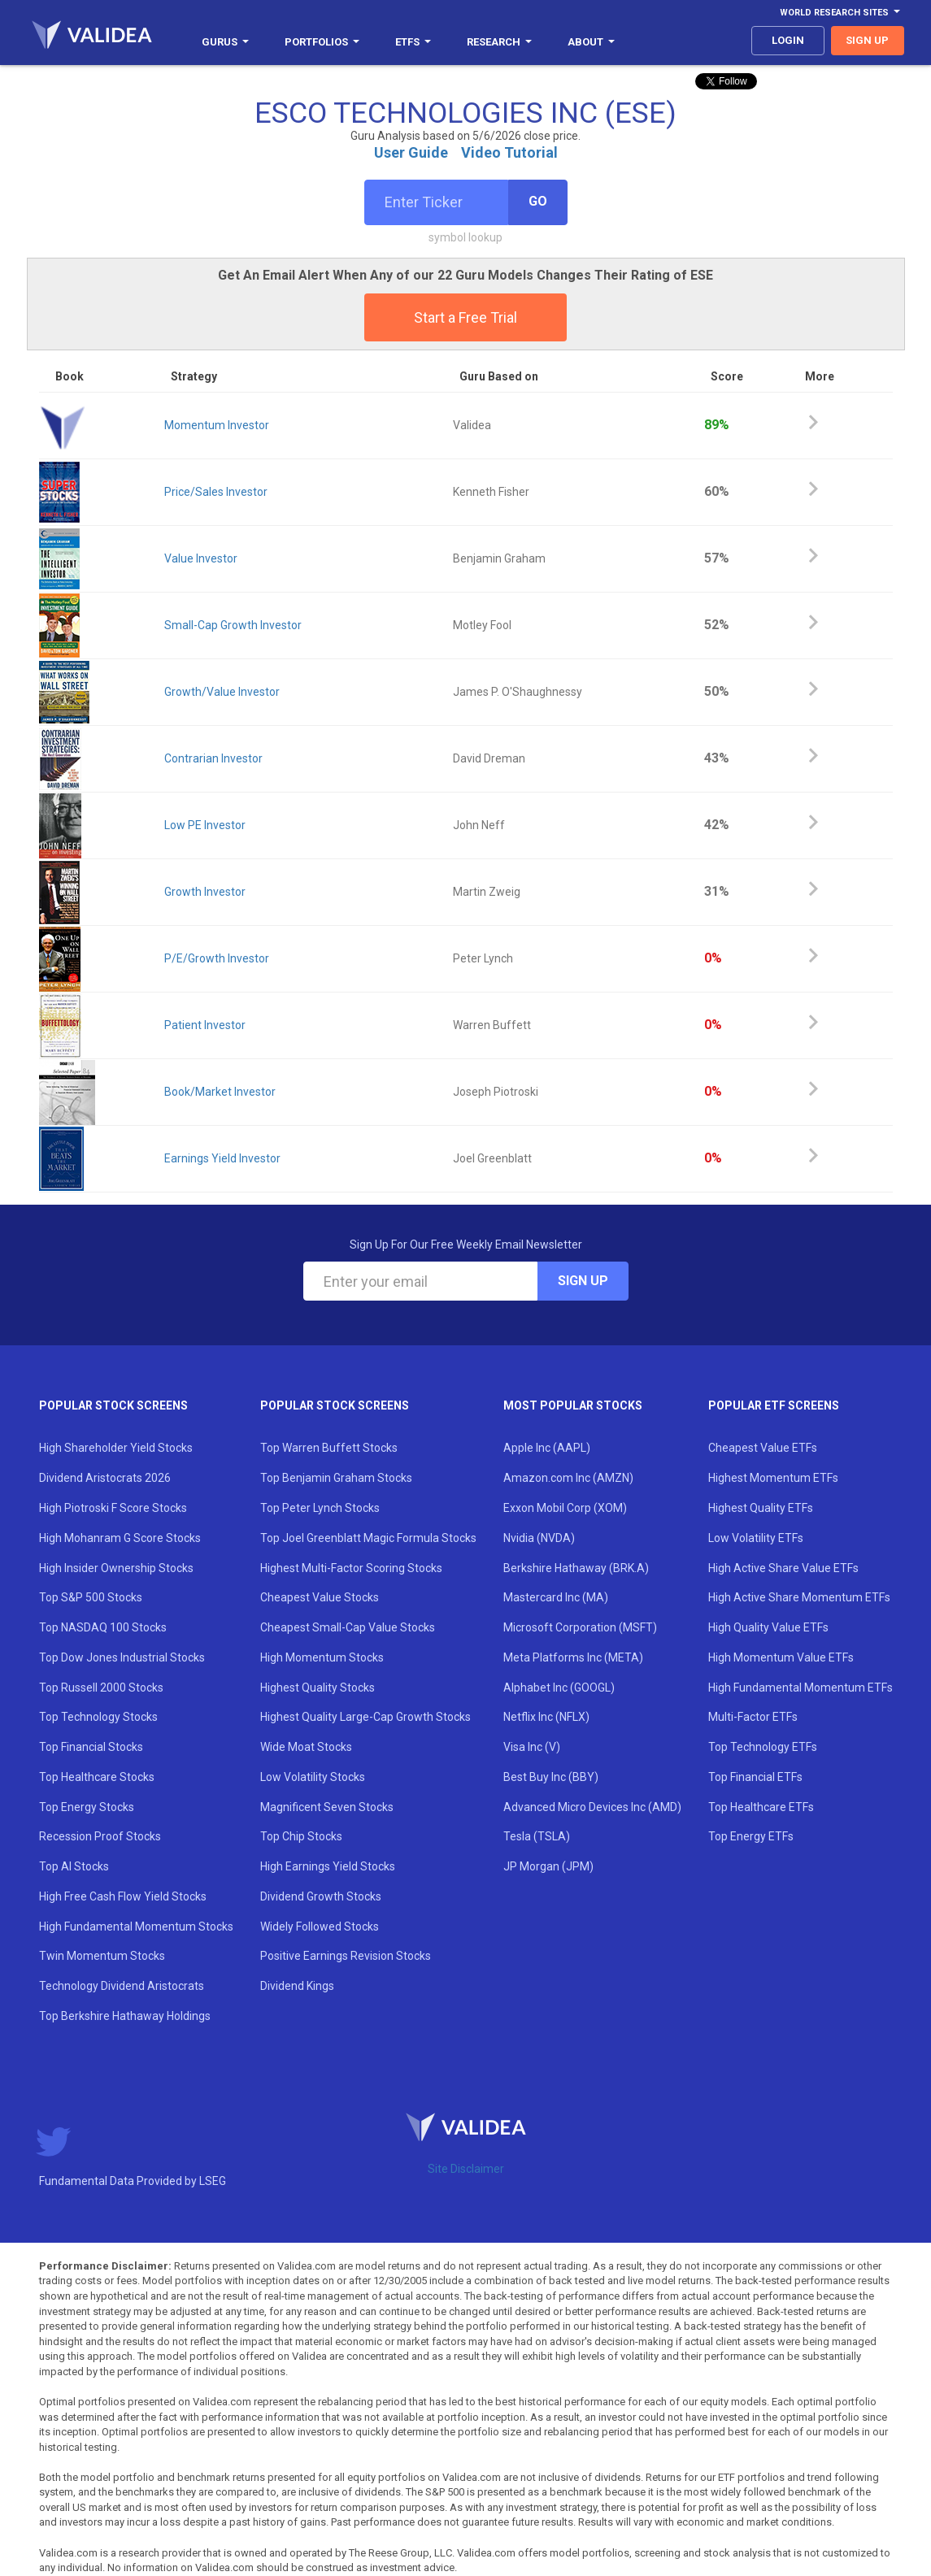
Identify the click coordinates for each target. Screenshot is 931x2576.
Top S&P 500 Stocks (90, 1597)
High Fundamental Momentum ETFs (800, 1687)
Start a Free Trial (465, 317)
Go (538, 201)
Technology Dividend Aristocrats (121, 1985)
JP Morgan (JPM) (548, 1866)
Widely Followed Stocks (319, 1926)
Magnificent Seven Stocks (327, 1807)
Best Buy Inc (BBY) (550, 1776)
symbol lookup (465, 237)
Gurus (225, 42)
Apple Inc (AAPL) (546, 1447)
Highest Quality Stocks (317, 1687)
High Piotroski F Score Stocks (113, 1507)
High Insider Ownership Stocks (116, 1568)
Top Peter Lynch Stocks (320, 1507)
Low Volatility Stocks (312, 1776)
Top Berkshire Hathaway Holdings (125, 2015)
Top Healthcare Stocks (96, 1776)
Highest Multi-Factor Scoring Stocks (351, 1568)
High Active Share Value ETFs (783, 1568)
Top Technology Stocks (98, 1716)
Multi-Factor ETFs (753, 1716)
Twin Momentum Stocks (102, 1955)
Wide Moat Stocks (306, 1746)
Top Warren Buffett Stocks (329, 1447)
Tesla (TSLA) (536, 1836)
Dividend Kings (297, 1985)
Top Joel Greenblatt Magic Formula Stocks (368, 1537)
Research (499, 42)
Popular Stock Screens (113, 1405)
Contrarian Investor (213, 758)
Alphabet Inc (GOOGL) (559, 1687)
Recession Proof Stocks (100, 1836)
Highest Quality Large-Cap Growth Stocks (365, 1716)
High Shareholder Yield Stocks (116, 1447)
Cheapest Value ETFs (762, 1447)
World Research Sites (840, 12)
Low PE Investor (205, 825)
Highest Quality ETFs (760, 1507)
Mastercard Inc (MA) (555, 1597)
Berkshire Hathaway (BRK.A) (576, 1568)
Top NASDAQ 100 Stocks (103, 1627)
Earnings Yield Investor (222, 1158)
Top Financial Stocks (91, 1746)
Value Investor (200, 558)
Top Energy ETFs (751, 1836)
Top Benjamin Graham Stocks (336, 1477)
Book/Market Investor (220, 1091)
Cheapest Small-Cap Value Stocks (347, 1627)
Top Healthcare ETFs (761, 1807)
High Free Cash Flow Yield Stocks (123, 1896)
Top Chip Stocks (301, 1836)
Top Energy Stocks (86, 1807)
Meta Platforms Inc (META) (573, 1657)
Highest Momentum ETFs (773, 1477)
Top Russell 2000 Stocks (101, 1687)
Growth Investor (205, 891)
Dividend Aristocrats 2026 (105, 1477)
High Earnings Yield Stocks (327, 1866)
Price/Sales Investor (216, 491)
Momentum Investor (216, 425)
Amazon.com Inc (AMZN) (568, 1477)
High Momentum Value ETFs (781, 1657)
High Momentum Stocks (322, 1657)
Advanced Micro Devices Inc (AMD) (592, 1807)
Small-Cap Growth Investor (233, 625)
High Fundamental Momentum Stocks (136, 1926)
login (788, 40)
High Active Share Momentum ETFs (799, 1597)
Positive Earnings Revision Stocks (345, 1955)
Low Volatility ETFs (755, 1537)
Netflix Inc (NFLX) (546, 1716)
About (591, 42)
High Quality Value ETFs (768, 1627)
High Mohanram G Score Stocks (120, 1537)
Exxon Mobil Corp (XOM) (565, 1507)
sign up (867, 40)
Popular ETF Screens (773, 1405)
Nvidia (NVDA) (539, 1537)
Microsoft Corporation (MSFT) (580, 1627)
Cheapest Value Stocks (319, 1597)
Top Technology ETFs (762, 1746)
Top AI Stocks (74, 1866)
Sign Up (583, 1280)
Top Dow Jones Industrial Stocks (122, 1657)
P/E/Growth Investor (216, 958)
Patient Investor (205, 1025)
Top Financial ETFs (755, 1776)
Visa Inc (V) (531, 1746)
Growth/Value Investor (222, 691)
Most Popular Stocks (572, 1405)
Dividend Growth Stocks (320, 1896)
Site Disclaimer (466, 2168)
